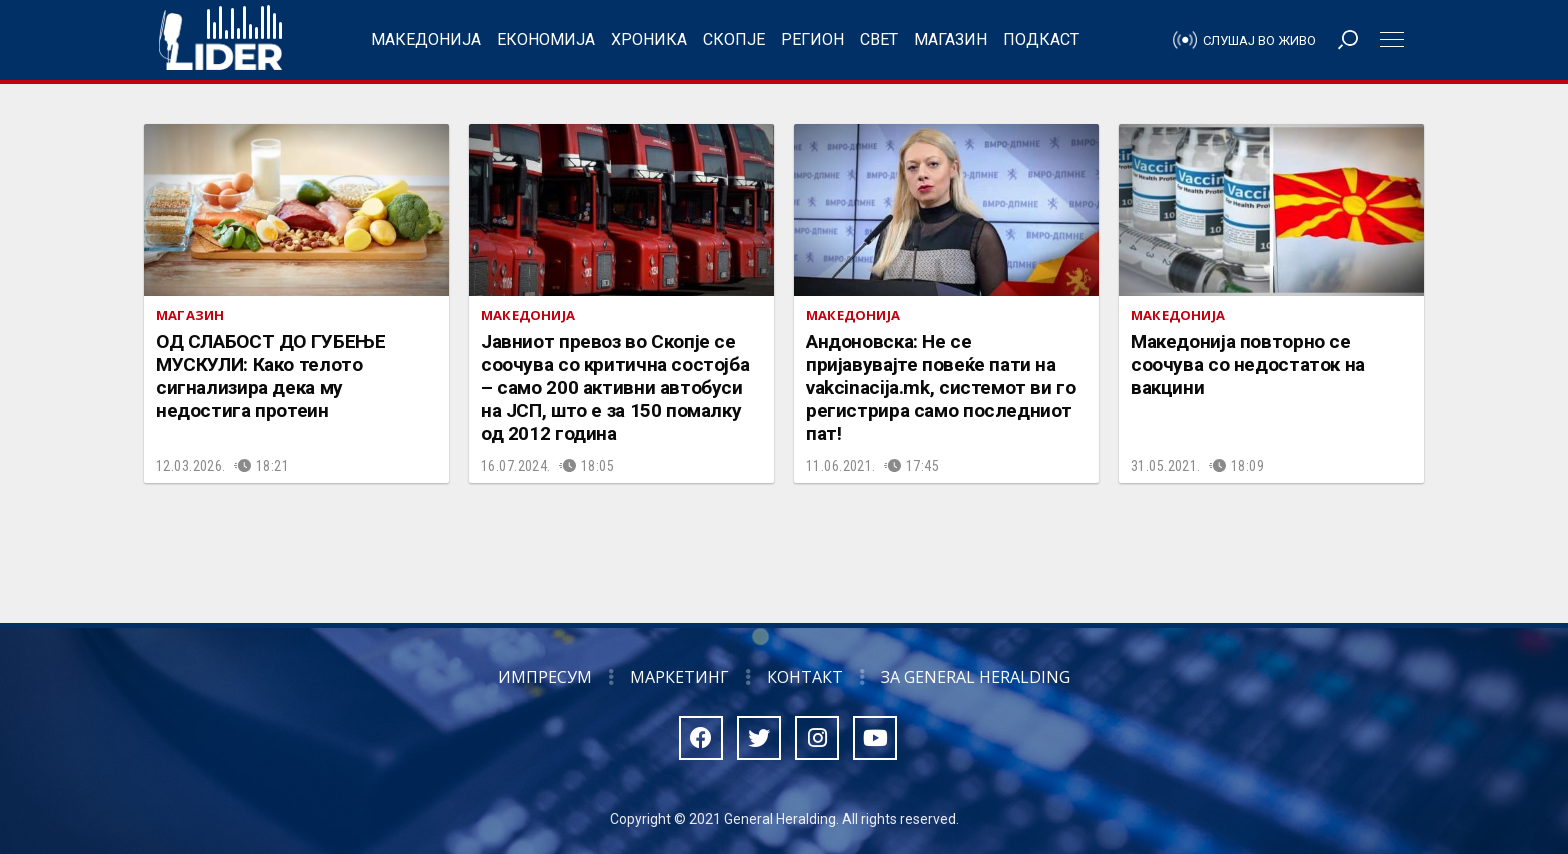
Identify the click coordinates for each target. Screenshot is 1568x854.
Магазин (950, 39)
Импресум (545, 677)
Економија (546, 39)
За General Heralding (975, 677)
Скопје (734, 39)
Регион (812, 39)
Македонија (426, 39)
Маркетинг (679, 677)
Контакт (805, 677)
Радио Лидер (220, 40)
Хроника (649, 39)
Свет (879, 39)
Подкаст (1041, 39)
